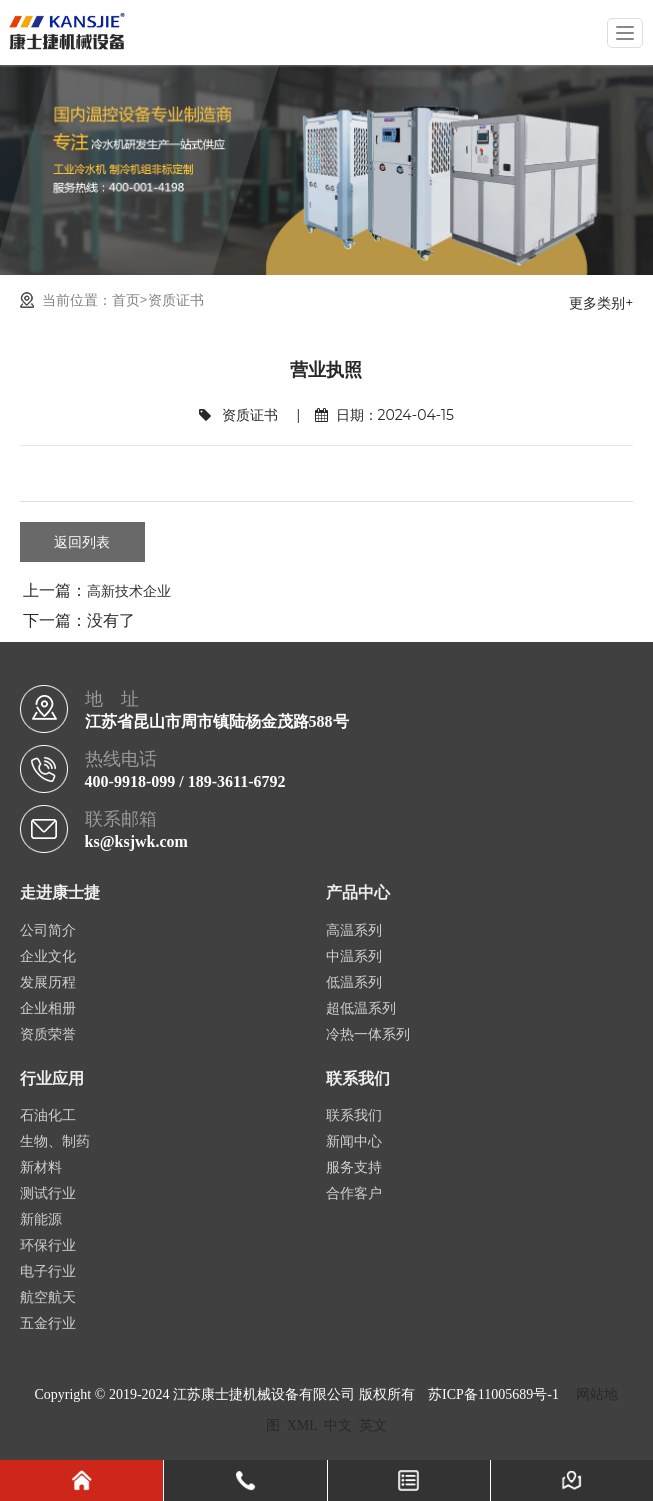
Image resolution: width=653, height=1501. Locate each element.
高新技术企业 (129, 591)
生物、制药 (55, 1141)
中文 (338, 1425)
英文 (373, 1425)
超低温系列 (361, 1008)
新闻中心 (354, 1141)
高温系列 (354, 930)
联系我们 (354, 1115)
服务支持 (354, 1167)
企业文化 (48, 956)
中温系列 (354, 956)
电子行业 (48, 1271)
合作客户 (354, 1193)
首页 (126, 300)
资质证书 (176, 300)
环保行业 (48, 1245)
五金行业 (48, 1323)
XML (302, 1425)
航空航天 (48, 1297)
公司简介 (48, 930)
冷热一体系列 (368, 1034)
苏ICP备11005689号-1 (493, 1394)
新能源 (41, 1219)
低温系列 (354, 982)
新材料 (41, 1167)
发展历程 (48, 982)
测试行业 (48, 1193)
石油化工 (48, 1115)
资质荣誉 (48, 1034)
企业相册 (48, 1008)
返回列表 (82, 542)
